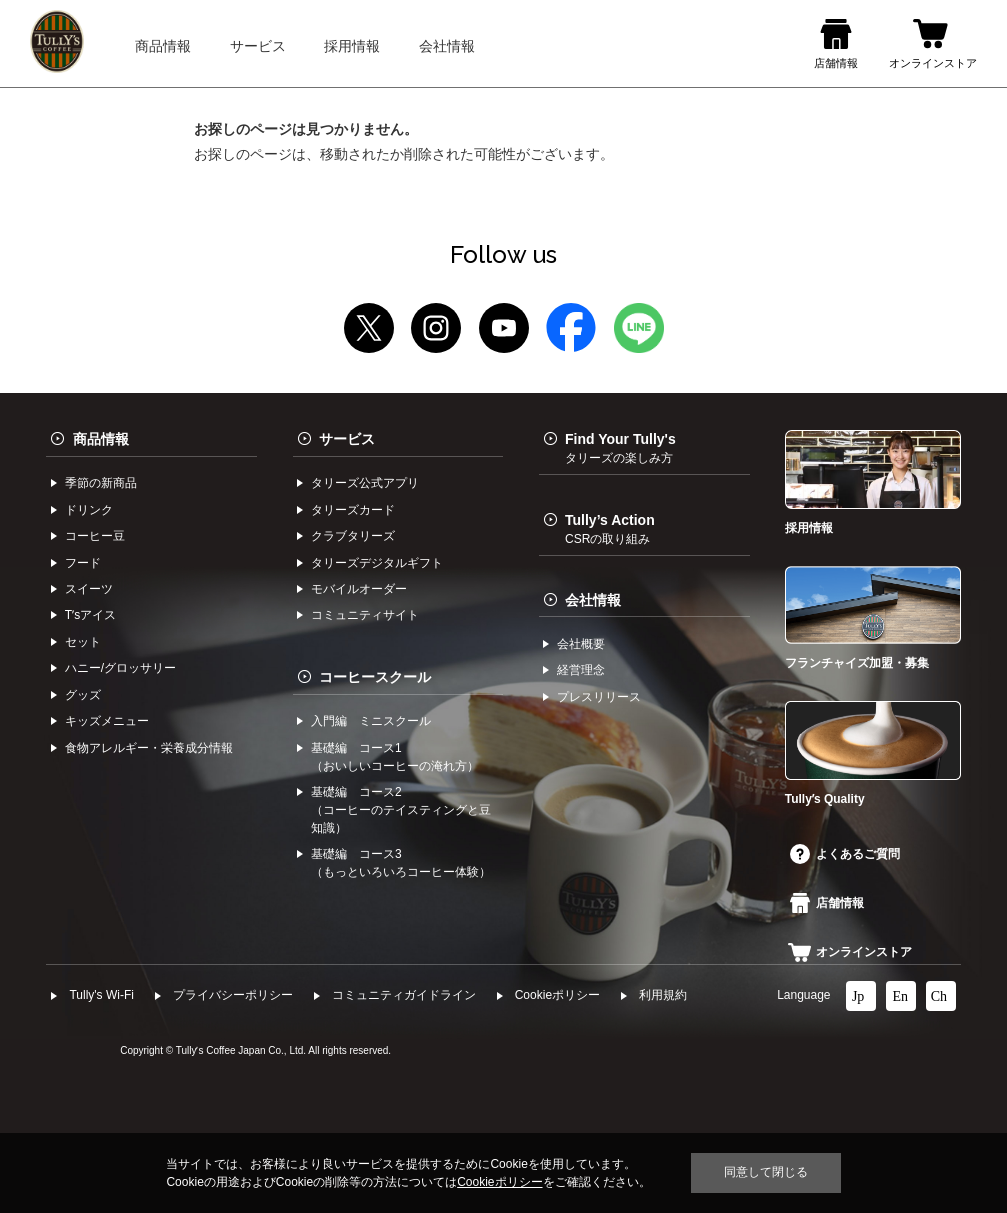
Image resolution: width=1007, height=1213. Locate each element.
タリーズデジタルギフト (377, 563)
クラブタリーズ (353, 536)
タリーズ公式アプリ (365, 483)
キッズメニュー (107, 721)
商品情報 (101, 439)
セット (83, 642)
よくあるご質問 (845, 854)
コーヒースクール (375, 677)
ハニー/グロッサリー (120, 668)
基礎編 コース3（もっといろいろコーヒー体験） (401, 863)
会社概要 (581, 644)
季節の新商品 (101, 483)
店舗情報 (827, 903)
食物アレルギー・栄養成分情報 (149, 748)
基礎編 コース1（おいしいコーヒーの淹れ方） (395, 757)
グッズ (83, 695)
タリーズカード (353, 510)
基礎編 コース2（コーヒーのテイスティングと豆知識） (401, 810)
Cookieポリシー (557, 995)
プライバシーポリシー (233, 995)
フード (83, 563)
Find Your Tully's (620, 448)
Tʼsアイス (90, 615)
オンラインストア (850, 952)
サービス (347, 439)
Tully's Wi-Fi (101, 995)
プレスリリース (599, 697)
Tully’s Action (610, 529)
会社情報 (593, 600)
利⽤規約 (663, 995)
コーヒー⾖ (95, 536)
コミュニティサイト (365, 615)
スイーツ (89, 589)
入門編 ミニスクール (371, 721)
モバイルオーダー (359, 589)
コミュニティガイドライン (404, 995)
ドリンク (89, 510)
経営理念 (581, 670)
